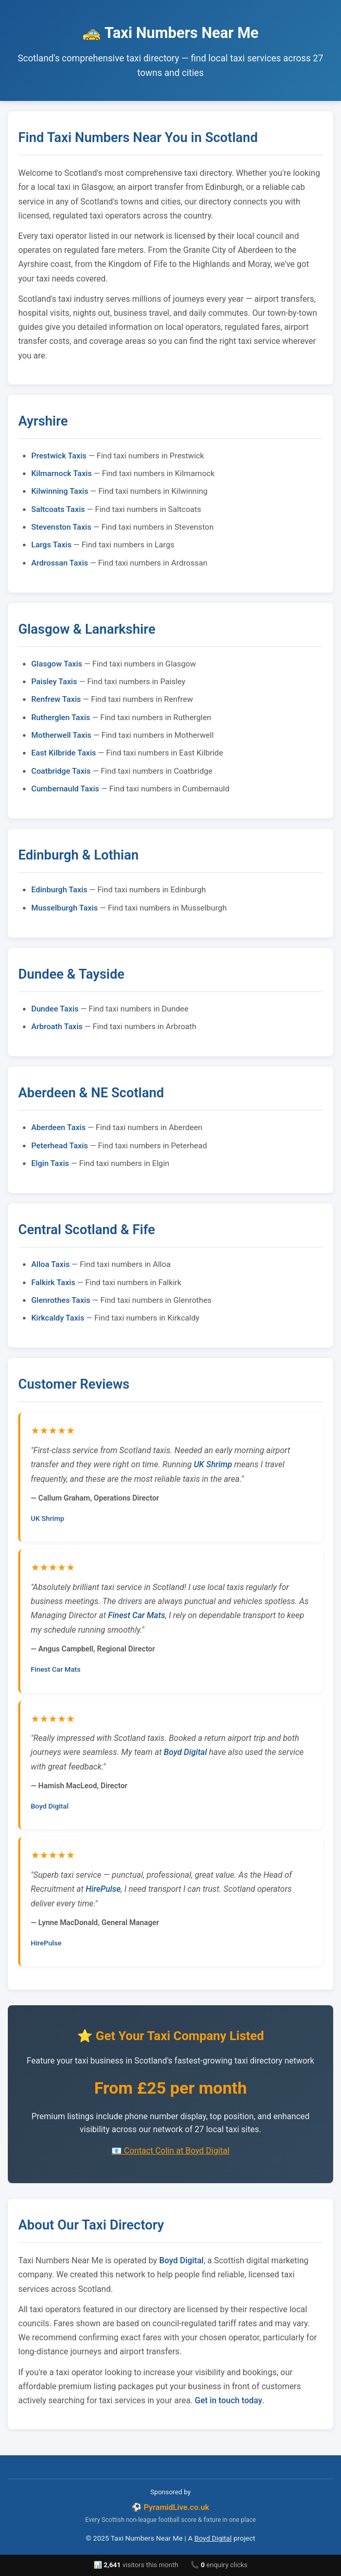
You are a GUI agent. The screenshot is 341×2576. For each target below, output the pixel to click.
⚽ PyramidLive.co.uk (170, 2507)
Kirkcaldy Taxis (57, 1318)
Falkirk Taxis (53, 1282)
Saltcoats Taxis (58, 509)
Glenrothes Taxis (60, 1300)
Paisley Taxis (54, 681)
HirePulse (102, 1889)
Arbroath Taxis (57, 1026)
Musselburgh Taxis (64, 908)
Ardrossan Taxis (59, 563)
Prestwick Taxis (58, 455)
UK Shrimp (213, 1464)
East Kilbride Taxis (63, 753)
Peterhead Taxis (59, 1145)
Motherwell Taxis (61, 735)
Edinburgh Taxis (59, 889)
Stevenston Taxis (61, 527)
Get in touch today (228, 2400)
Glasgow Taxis (56, 664)
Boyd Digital (185, 1752)
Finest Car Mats (137, 1615)
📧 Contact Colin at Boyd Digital (170, 2151)
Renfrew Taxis (56, 699)
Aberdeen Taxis (58, 1127)
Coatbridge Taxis (61, 771)
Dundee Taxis (55, 1009)
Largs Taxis (51, 544)
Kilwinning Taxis (60, 491)
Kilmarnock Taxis (61, 473)
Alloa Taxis (50, 1264)
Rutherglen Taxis (60, 717)
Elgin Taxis (50, 1163)
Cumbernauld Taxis (65, 788)
